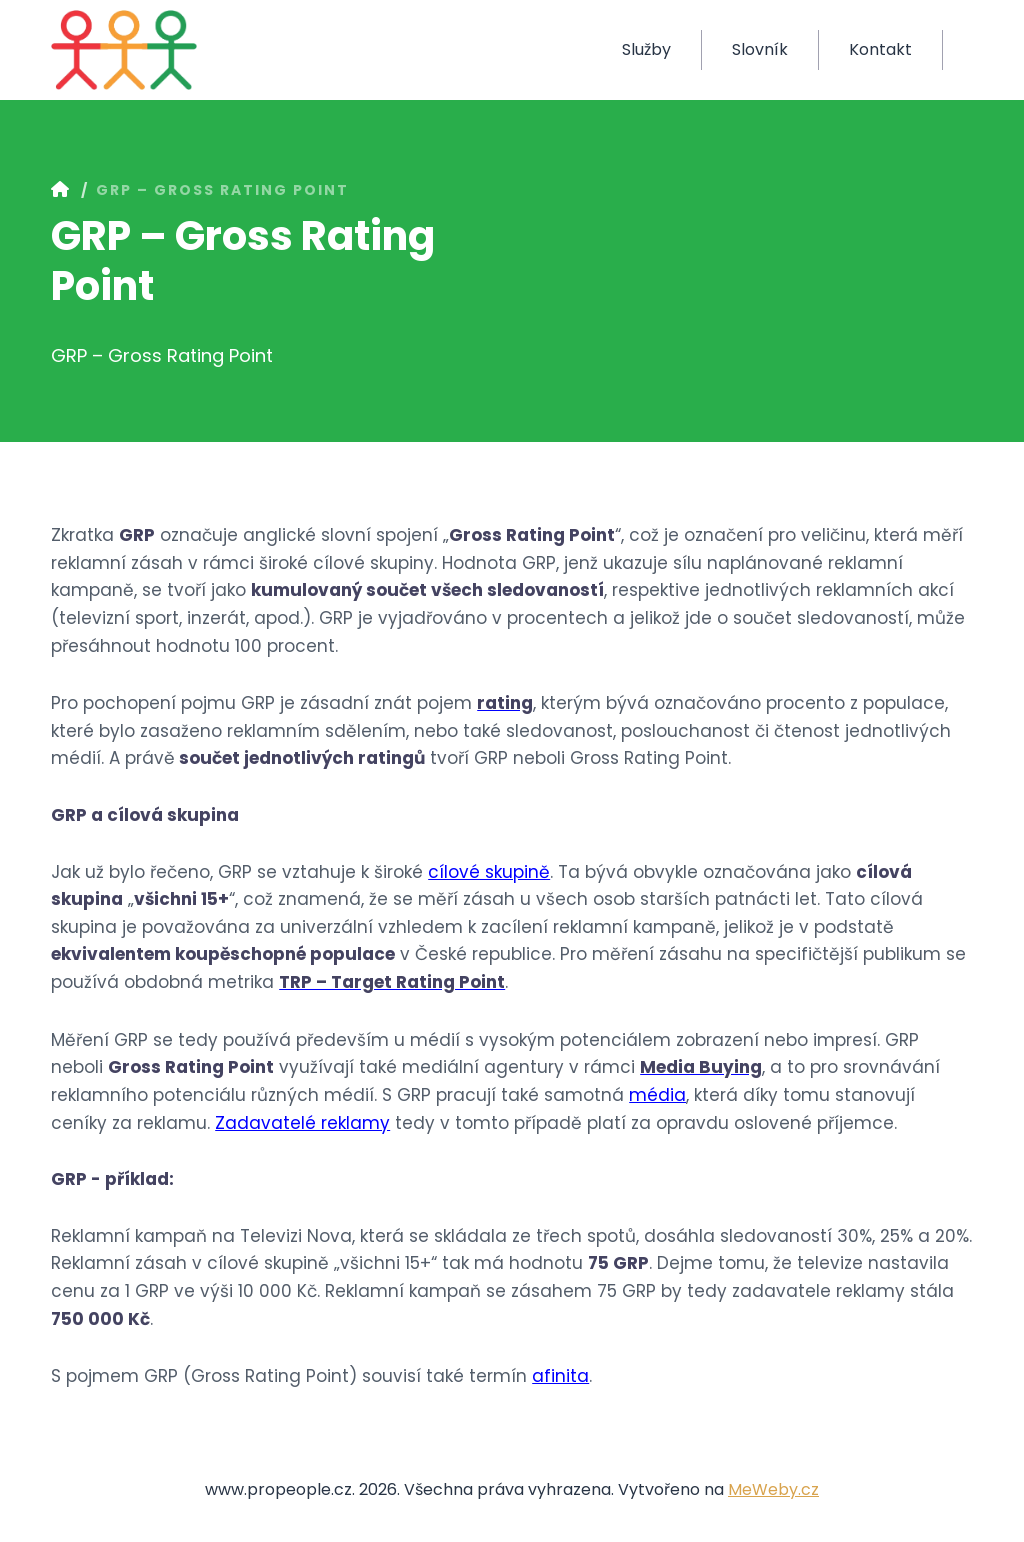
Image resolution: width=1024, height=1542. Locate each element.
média (657, 1095)
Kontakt (880, 49)
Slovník (760, 49)
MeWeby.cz (773, 1489)
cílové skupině (489, 872)
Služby (646, 49)
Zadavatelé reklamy (302, 1123)
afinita (560, 1376)
